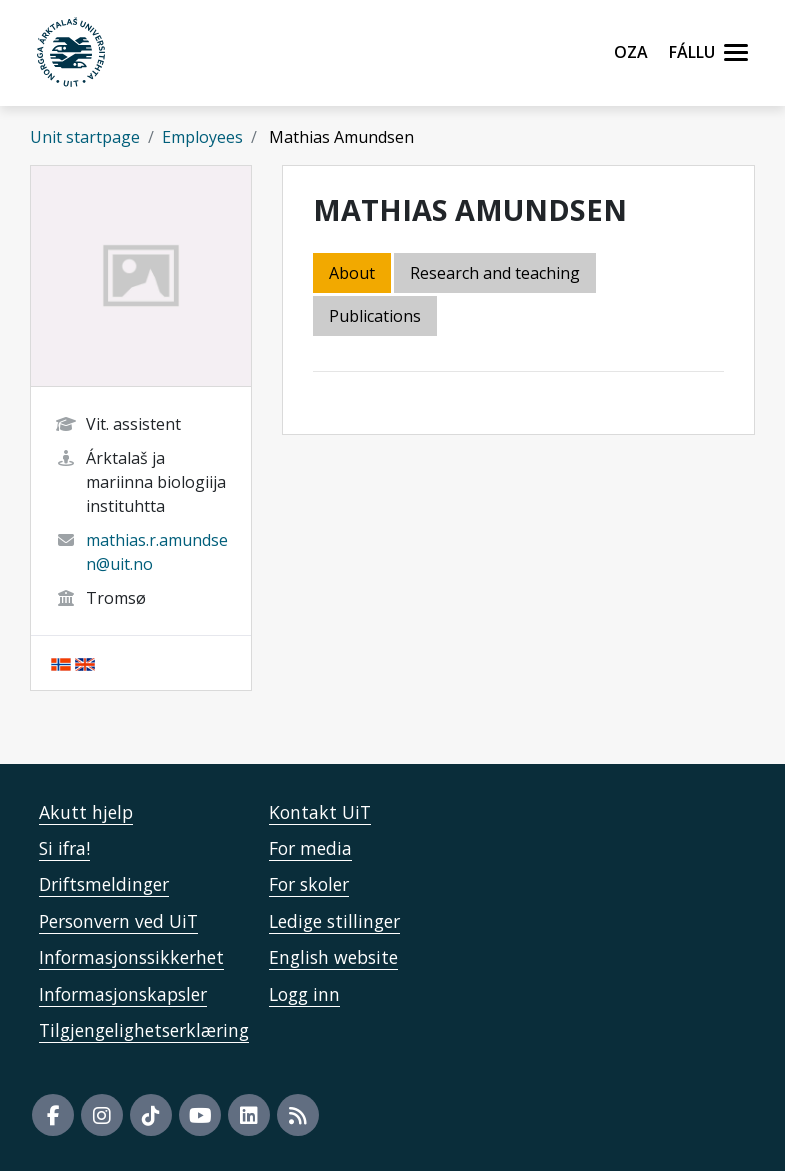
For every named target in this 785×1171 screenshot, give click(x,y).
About (352, 273)
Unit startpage (85, 137)
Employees (202, 137)
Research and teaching (495, 273)
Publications (375, 316)
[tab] (376, 317)
